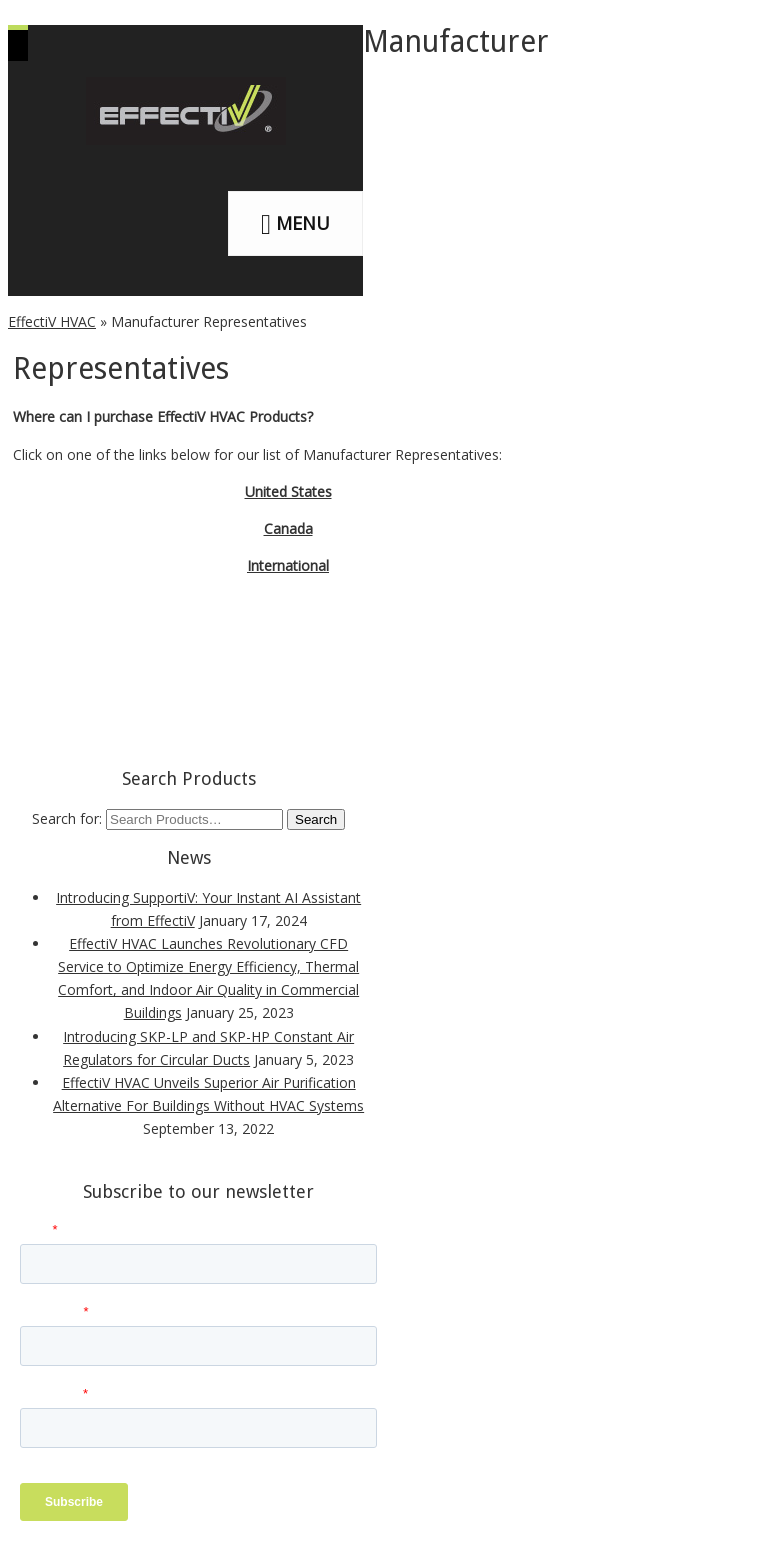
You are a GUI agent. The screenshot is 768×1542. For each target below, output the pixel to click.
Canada (288, 528)
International (288, 565)
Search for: (67, 818)
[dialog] (730, 1502)
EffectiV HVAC (52, 321)
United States (288, 491)
